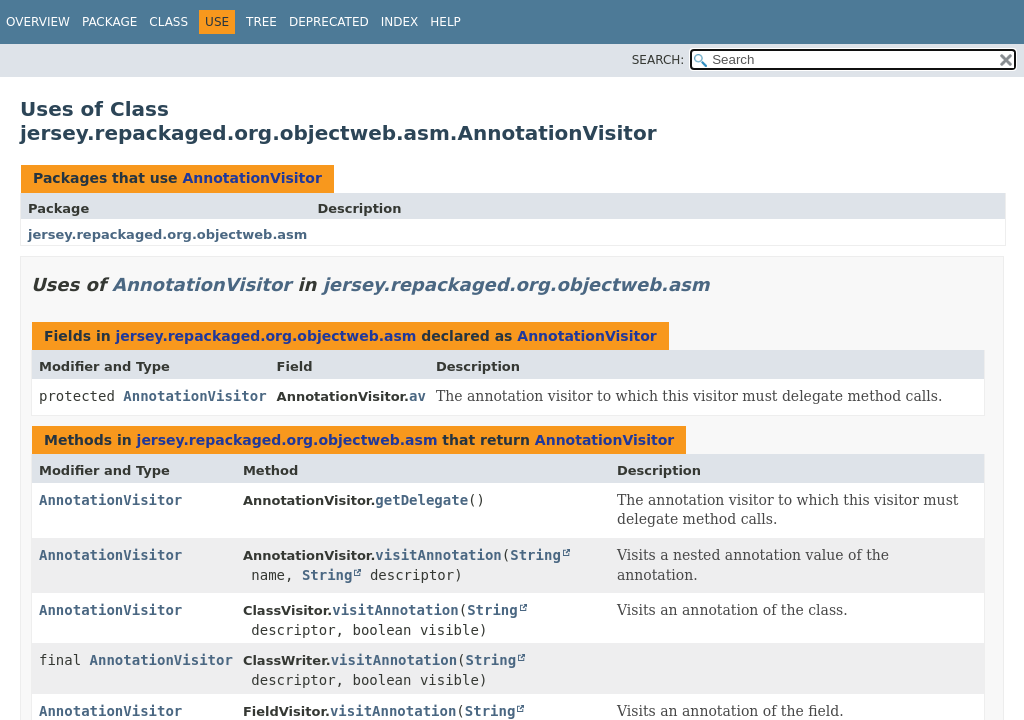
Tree (261, 22)
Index (400, 22)
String (535, 555)
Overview (38, 22)
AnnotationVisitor (251, 178)
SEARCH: (658, 60)
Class (168, 22)
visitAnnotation (438, 555)
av (417, 396)
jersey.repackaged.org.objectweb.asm (167, 234)
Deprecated (329, 22)
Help (445, 22)
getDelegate (421, 500)
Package (109, 22)
